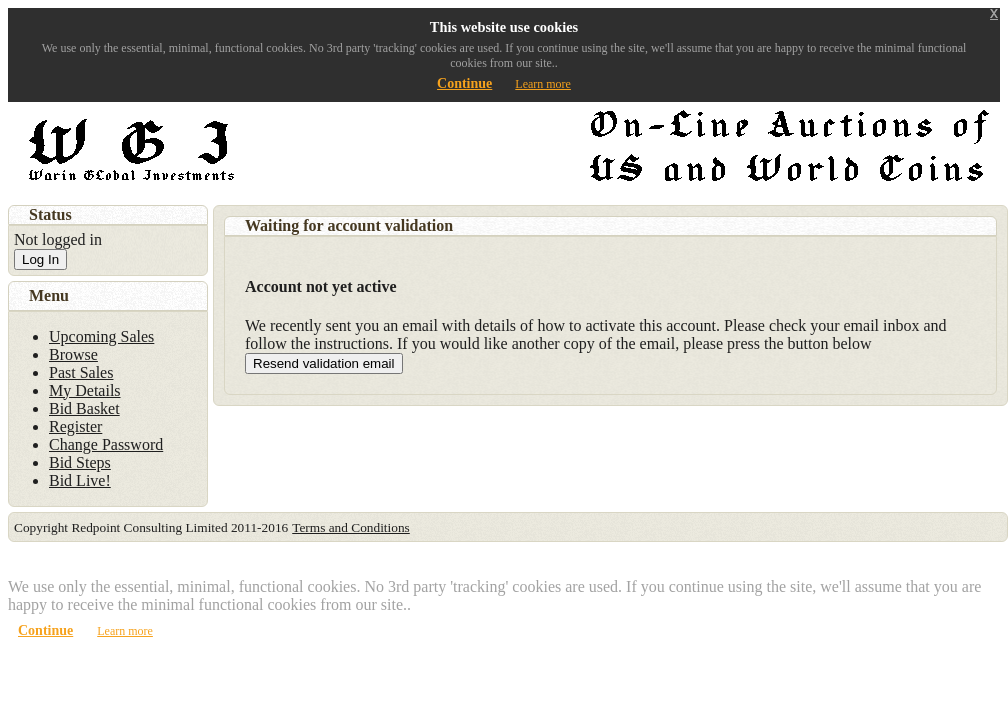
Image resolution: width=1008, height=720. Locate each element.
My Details (85, 390)
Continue (464, 83)
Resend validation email (324, 363)
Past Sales (81, 372)
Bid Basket (84, 408)
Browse (73, 354)
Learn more (543, 84)
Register (75, 426)
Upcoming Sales (101, 336)
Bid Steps (80, 462)
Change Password (106, 444)
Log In (40, 259)
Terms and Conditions (351, 527)
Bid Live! (80, 480)
